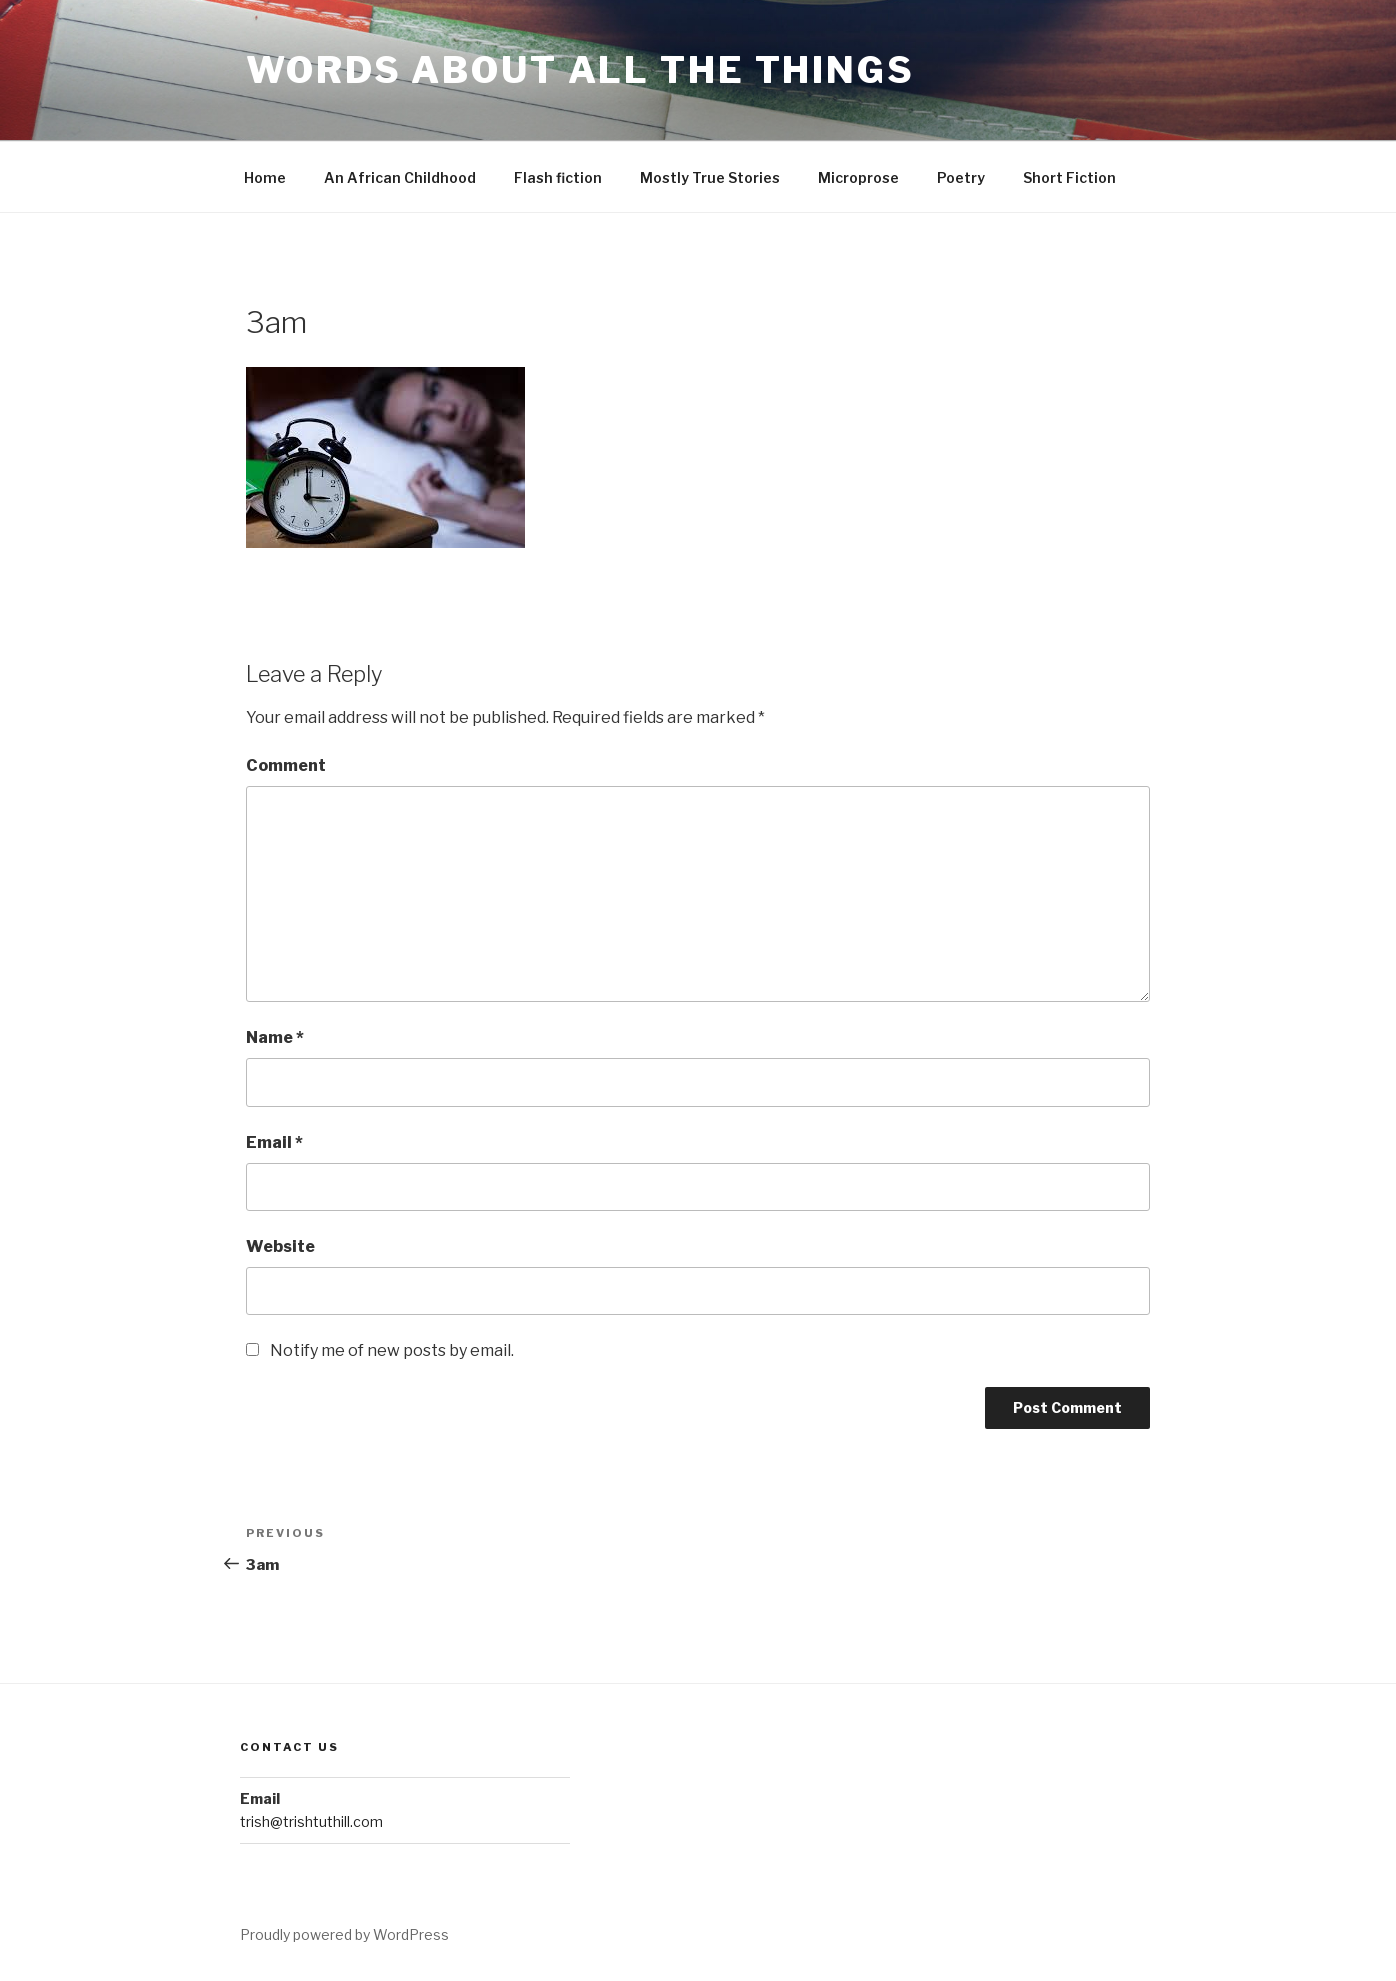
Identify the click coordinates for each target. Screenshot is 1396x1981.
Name (275, 1037)
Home (265, 177)
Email (274, 1142)
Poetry (961, 177)
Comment (286, 765)
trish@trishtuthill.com (311, 1821)
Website (280, 1246)
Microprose (858, 177)
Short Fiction (1069, 177)
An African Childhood (400, 177)
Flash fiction (558, 177)
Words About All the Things (580, 70)
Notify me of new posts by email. (392, 1350)
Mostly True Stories (710, 177)
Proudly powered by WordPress (344, 1934)
